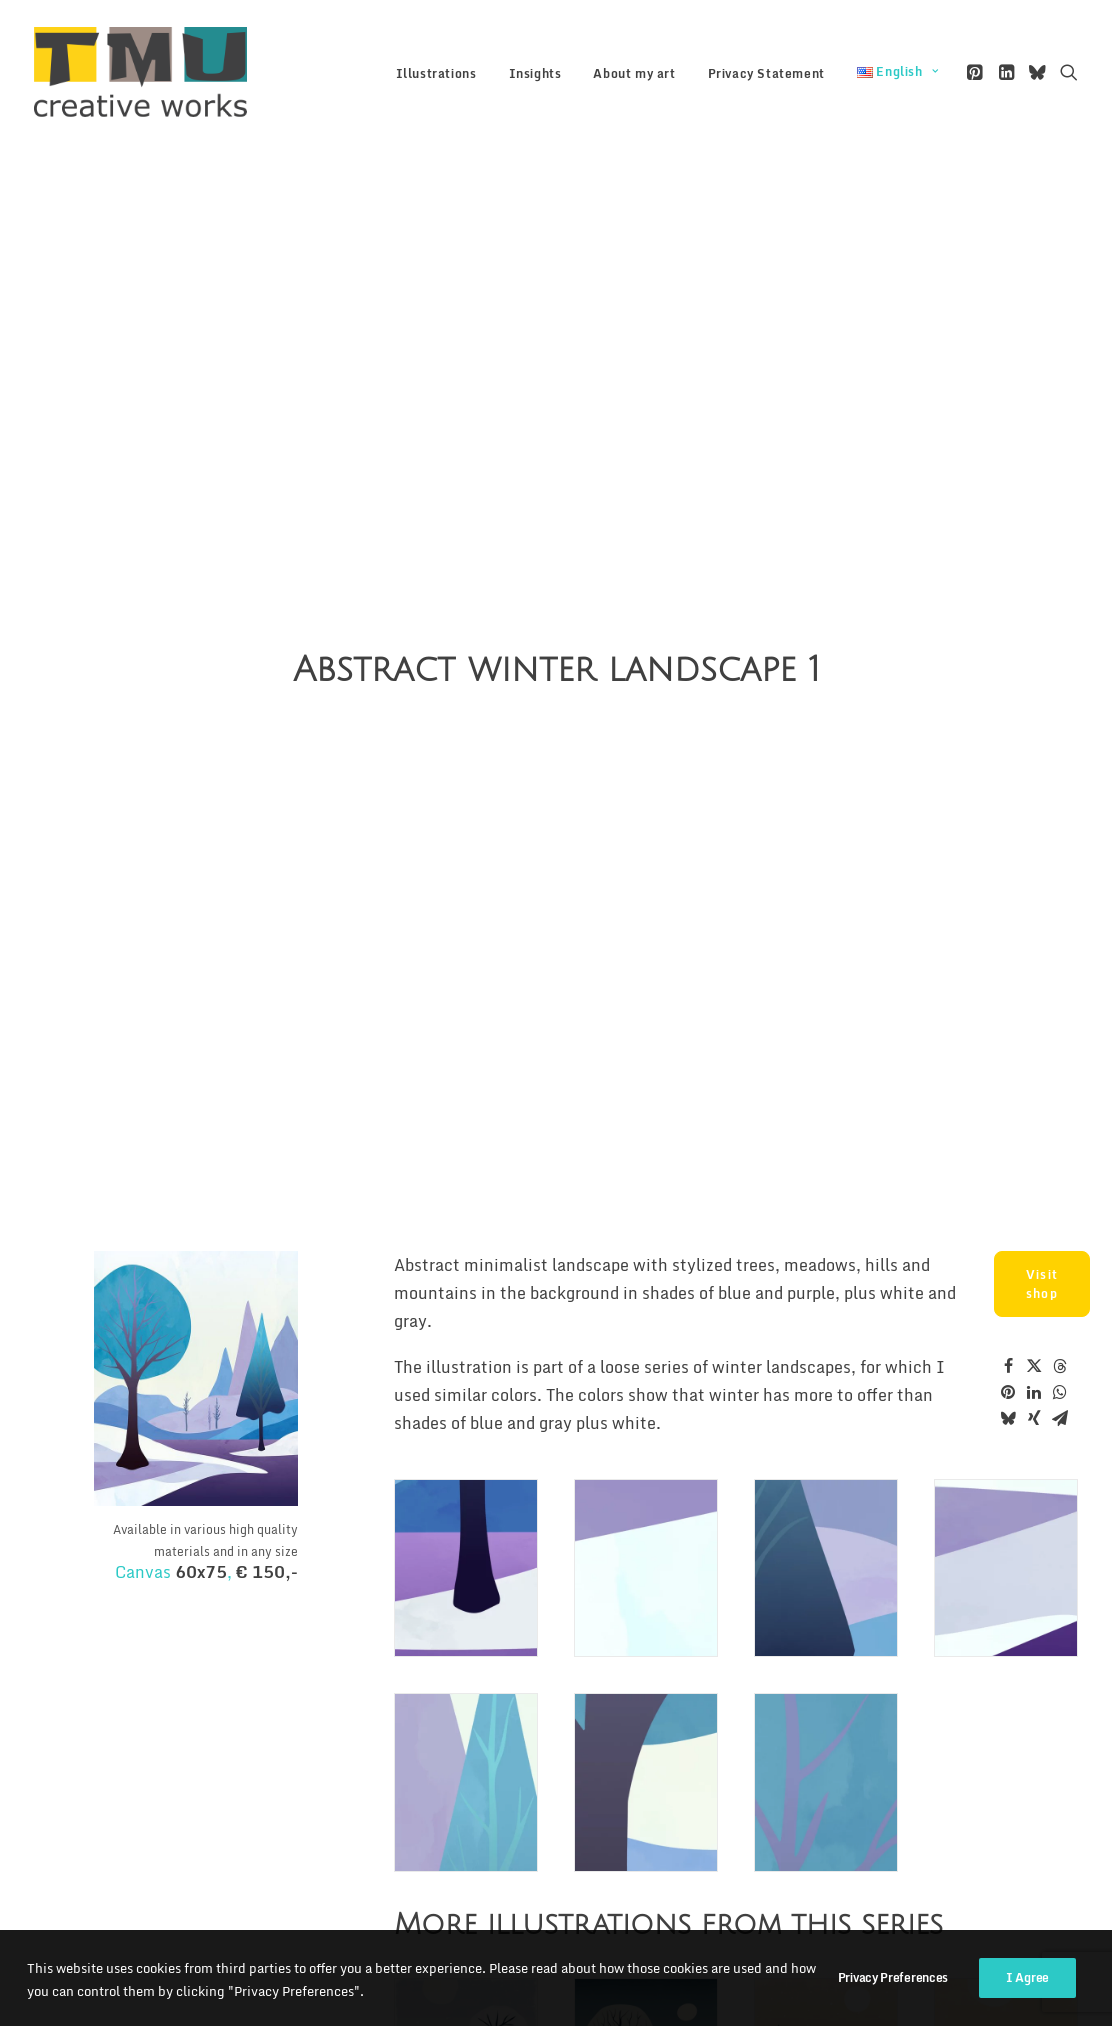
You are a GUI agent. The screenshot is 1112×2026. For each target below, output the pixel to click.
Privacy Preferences (893, 1998)
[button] (976, 72)
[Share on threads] (1060, 1199)
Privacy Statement (766, 73)
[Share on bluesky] (1008, 1251)
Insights (535, 73)
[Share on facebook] (1008, 1199)
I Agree (1027, 1998)
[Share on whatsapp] (1060, 1225)
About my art (634, 73)
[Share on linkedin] (1034, 1225)
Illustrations (436, 73)
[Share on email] (1060, 1251)
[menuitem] (436, 74)
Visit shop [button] (1044, 1117)
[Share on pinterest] (1008, 1225)
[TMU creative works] (140, 72)
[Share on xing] (1034, 1251)
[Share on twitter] (1034, 1199)
